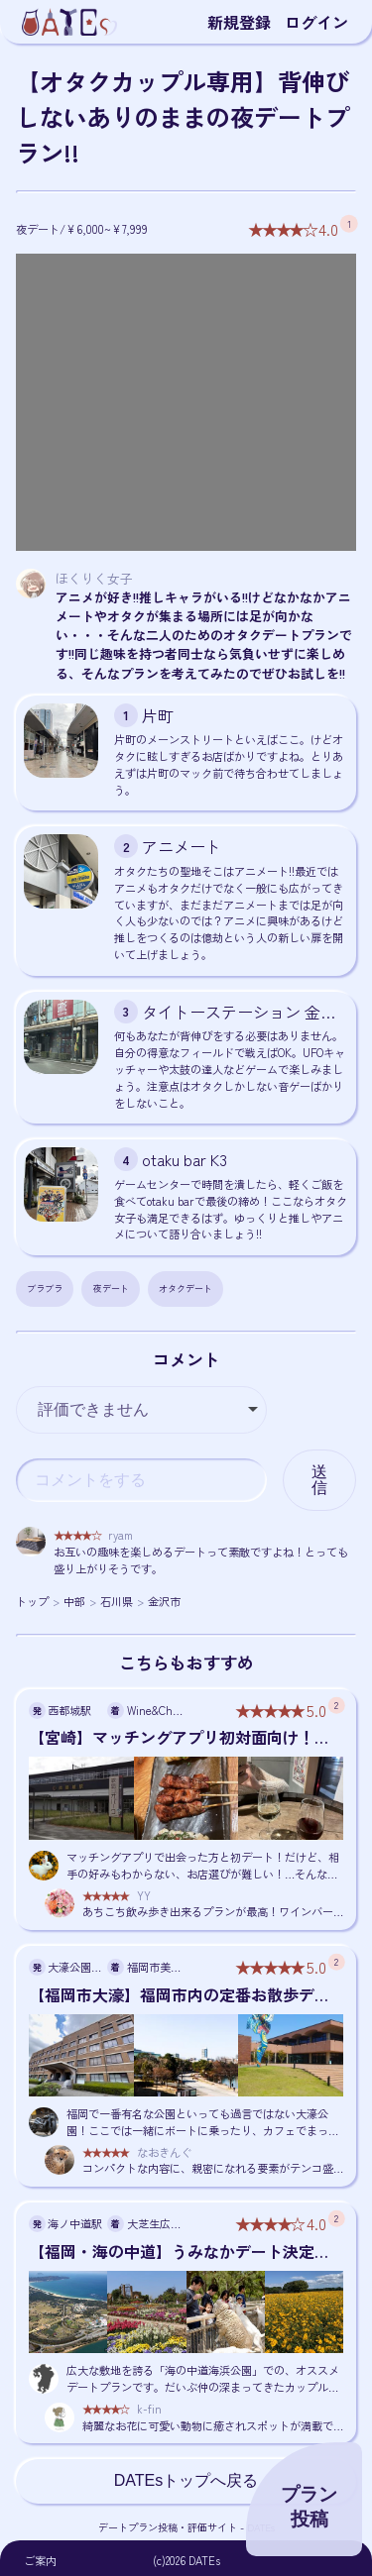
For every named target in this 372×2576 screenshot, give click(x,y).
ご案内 (40, 2560)
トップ (32, 1601)
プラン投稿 (309, 2506)
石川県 (116, 1601)
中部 (74, 1601)
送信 (319, 1479)
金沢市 (164, 1601)
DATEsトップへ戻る (186, 2480)
